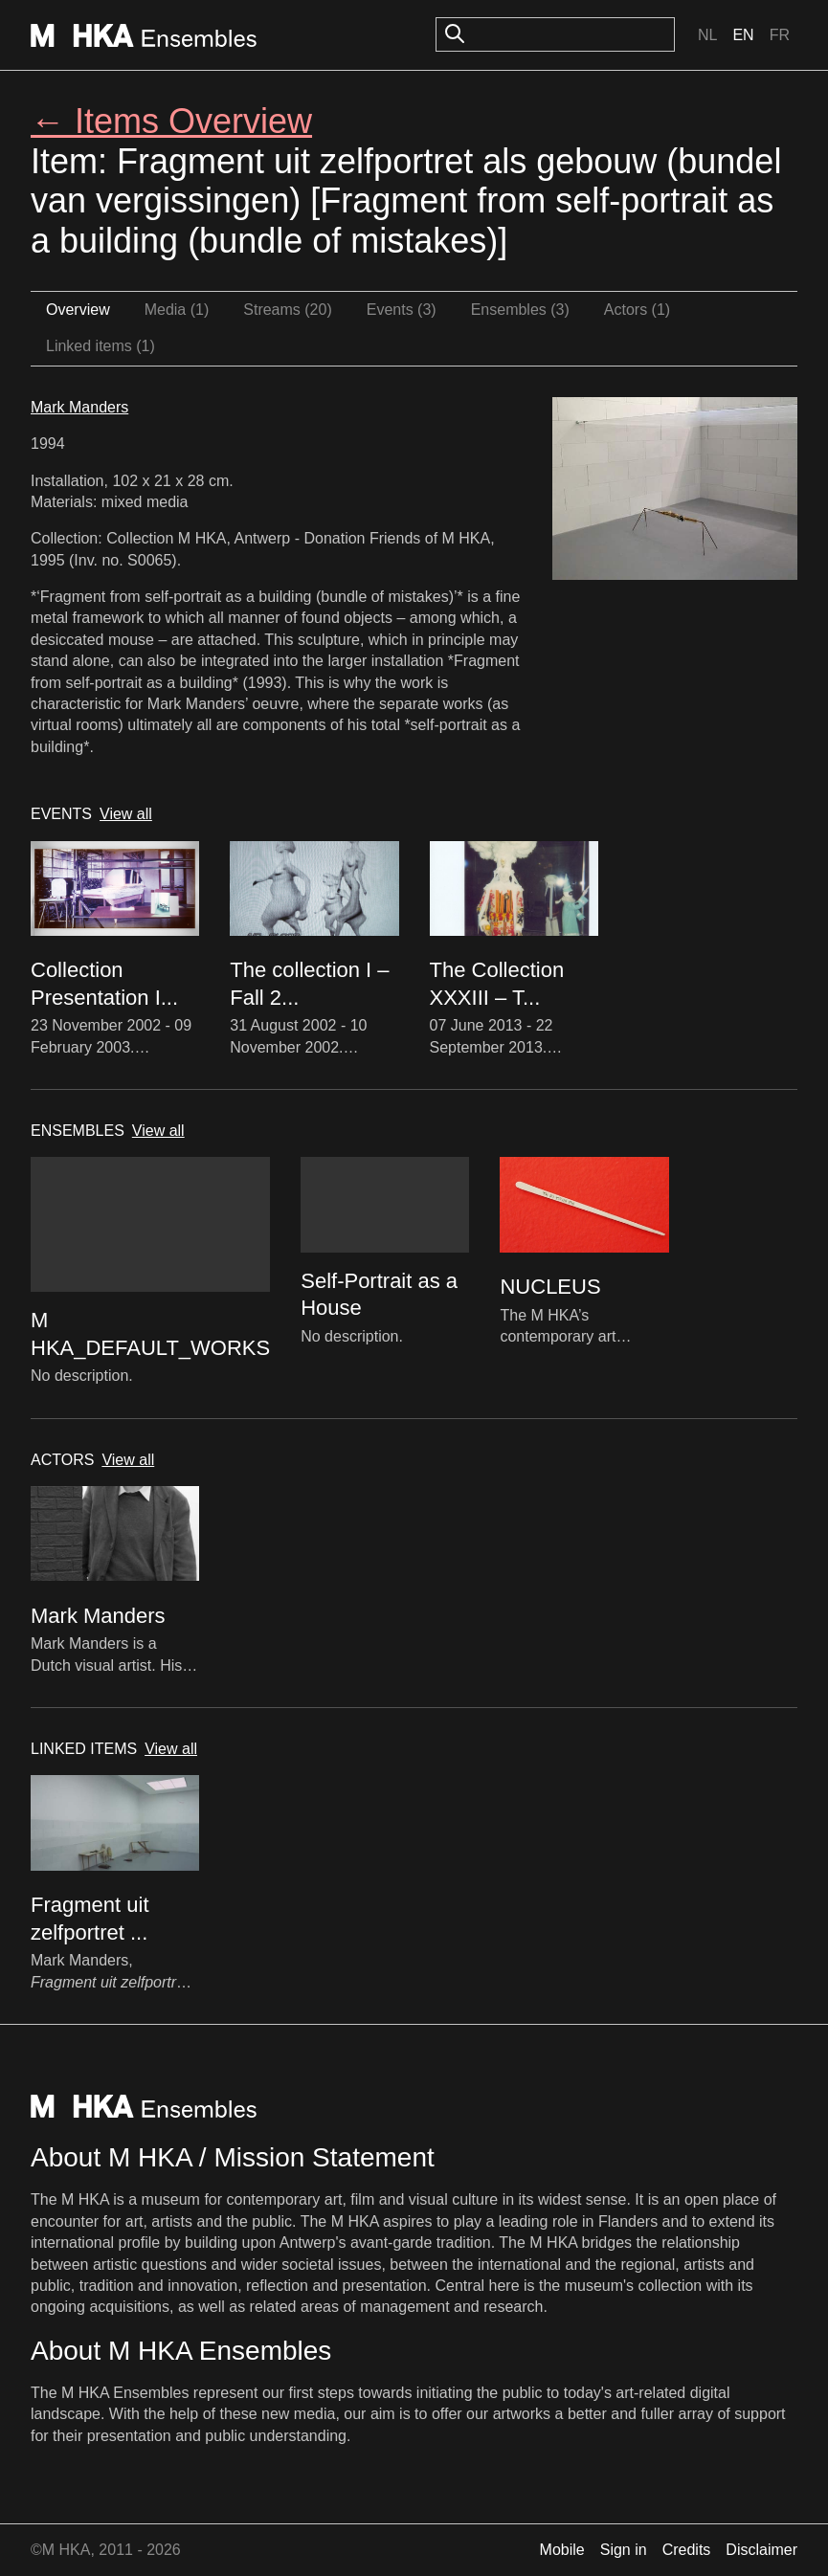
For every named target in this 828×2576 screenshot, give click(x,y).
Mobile (562, 2550)
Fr (780, 35)
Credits (686, 2550)
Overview (78, 309)
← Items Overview (171, 121)
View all (126, 814)
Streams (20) (287, 309)
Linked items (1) (100, 346)
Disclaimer (761, 2550)
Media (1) (177, 309)
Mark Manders (79, 407)
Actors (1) (637, 309)
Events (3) (401, 309)
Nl (707, 35)
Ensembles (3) (520, 309)
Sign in (623, 2550)
